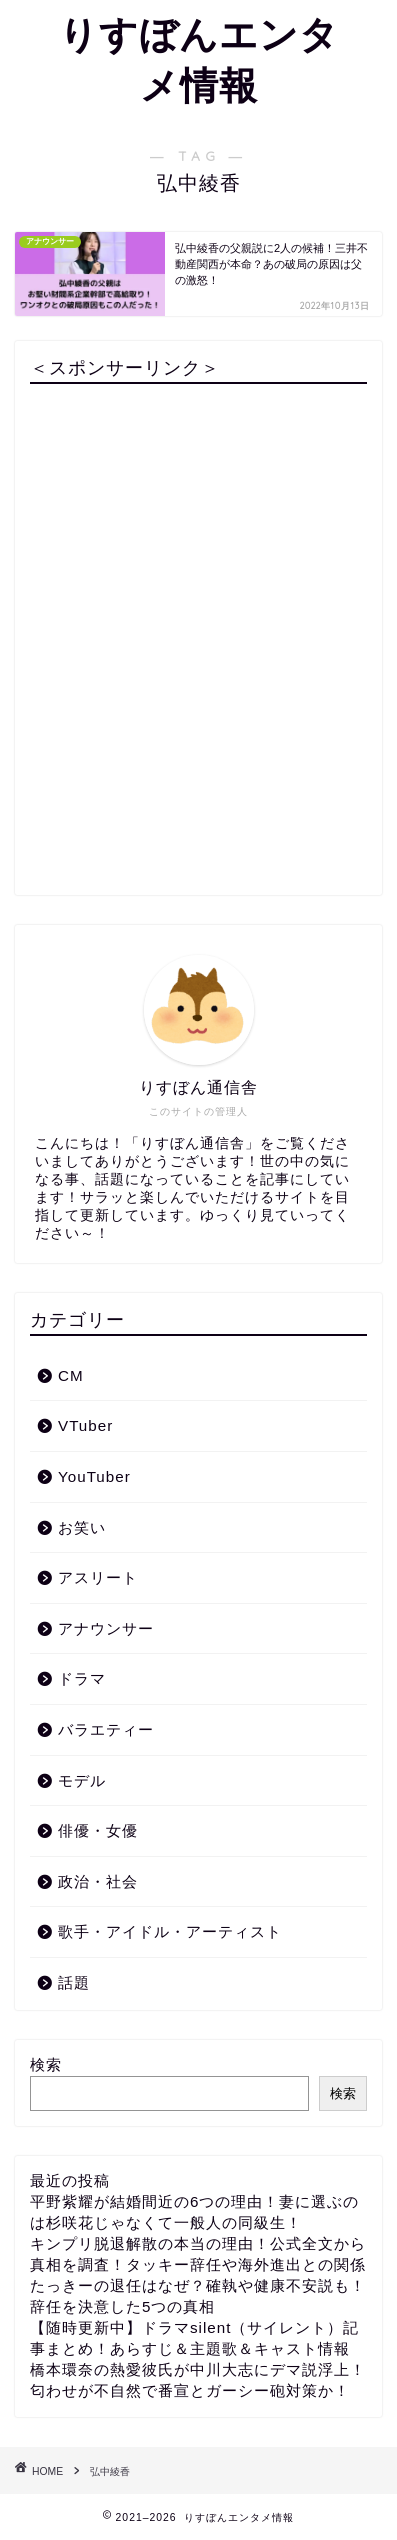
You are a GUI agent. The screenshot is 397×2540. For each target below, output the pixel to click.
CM (71, 1375)
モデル (82, 1780)
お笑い (82, 1527)
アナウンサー (106, 1628)
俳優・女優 (98, 1830)
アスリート (98, 1577)
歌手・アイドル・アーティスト (170, 1931)
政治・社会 (98, 1881)
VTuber (85, 1425)
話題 (74, 1982)
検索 (46, 2064)
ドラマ (82, 1678)
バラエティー (106, 1729)
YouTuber (94, 1476)
